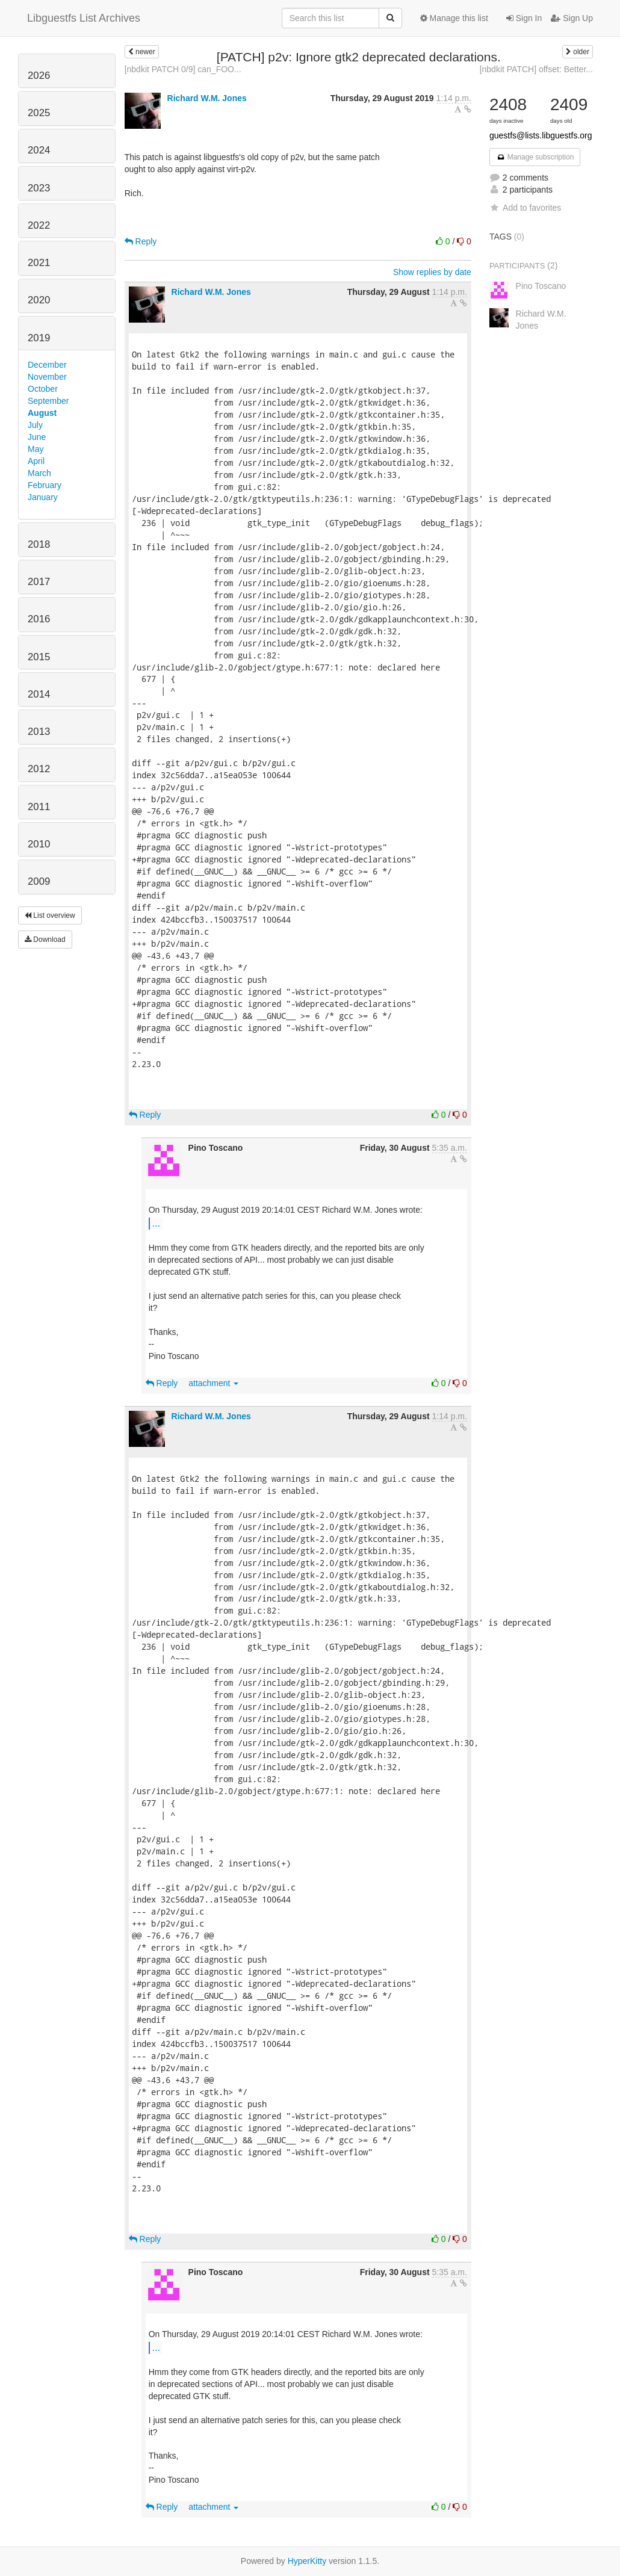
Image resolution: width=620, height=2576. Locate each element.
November (47, 377)
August (42, 413)
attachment (213, 1383)
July (35, 425)
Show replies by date (432, 272)
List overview (50, 915)
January (43, 497)
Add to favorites (525, 207)
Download (45, 939)
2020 (39, 300)
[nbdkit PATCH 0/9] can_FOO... (183, 69)
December (47, 365)
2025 (39, 113)
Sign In (524, 18)
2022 (39, 225)
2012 (39, 769)
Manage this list (454, 18)
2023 (39, 188)
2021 (39, 262)
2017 (39, 581)
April (36, 461)
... (156, 1223)
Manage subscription (535, 157)
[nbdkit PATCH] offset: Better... (536, 69)
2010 (39, 844)
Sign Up (572, 18)
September (48, 401)
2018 (39, 544)
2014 (39, 694)
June (37, 437)
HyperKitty (307, 2561)
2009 (39, 881)
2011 (39, 807)
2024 (39, 150)
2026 (39, 75)
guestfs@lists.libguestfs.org (540, 135)
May (35, 449)
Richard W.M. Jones (207, 98)
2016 (39, 619)
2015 (39, 657)
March (39, 473)
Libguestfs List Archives (83, 18)
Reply (141, 241)
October (43, 389)
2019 (39, 338)
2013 (39, 731)
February (44, 485)
